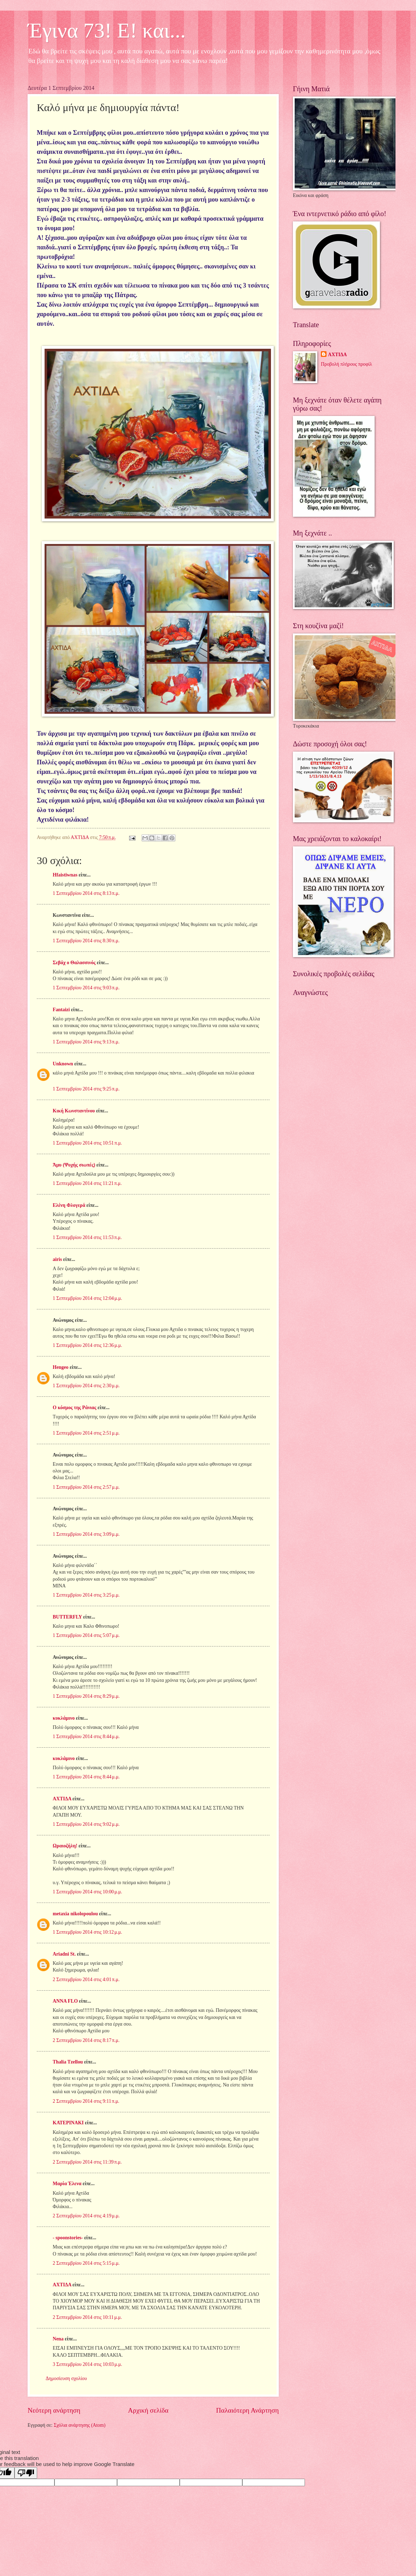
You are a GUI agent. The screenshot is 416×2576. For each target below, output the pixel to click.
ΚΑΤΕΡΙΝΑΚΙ (68, 2122)
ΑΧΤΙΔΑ (62, 1798)
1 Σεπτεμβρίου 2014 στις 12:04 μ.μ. (87, 1298)
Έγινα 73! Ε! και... (107, 30)
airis (57, 1259)
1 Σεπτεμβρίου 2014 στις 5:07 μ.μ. (86, 1635)
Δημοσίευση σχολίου (66, 2378)
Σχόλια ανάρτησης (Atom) (79, 2425)
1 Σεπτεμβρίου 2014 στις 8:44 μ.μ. (86, 1736)
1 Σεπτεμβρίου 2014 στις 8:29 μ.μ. (86, 1696)
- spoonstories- (68, 2237)
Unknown (63, 1063)
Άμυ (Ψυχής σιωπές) (74, 1165)
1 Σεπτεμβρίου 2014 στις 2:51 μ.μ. (86, 1433)
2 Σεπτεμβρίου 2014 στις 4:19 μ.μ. (86, 2215)
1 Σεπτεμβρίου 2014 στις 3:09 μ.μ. (86, 1534)
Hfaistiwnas (65, 875)
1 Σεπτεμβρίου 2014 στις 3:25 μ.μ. (86, 1595)
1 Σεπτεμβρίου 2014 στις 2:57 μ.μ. (86, 1487)
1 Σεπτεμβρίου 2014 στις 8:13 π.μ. (86, 893)
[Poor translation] (26, 2473)
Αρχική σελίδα (148, 2410)
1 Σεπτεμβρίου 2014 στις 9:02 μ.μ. (86, 1824)
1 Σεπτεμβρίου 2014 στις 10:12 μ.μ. (87, 1932)
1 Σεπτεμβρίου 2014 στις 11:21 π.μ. (87, 1183)
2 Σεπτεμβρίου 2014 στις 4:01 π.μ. (86, 1979)
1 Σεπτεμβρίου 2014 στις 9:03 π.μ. (86, 987)
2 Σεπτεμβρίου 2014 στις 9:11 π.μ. (86, 2101)
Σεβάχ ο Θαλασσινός (74, 962)
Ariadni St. (64, 1954)
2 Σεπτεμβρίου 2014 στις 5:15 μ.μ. (86, 2263)
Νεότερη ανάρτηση (54, 2410)
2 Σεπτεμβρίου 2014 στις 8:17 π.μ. (86, 2040)
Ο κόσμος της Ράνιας (74, 1407)
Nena (58, 2338)
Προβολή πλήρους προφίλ (346, 364)
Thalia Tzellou (68, 2062)
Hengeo (60, 1367)
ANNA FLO (65, 2001)
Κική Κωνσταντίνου (74, 1110)
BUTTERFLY (67, 1617)
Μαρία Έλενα (67, 2183)
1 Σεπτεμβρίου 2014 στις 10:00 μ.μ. (87, 1891)
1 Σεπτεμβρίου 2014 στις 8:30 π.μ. (86, 940)
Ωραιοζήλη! (65, 1845)
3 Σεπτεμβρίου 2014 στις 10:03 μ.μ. (87, 2364)
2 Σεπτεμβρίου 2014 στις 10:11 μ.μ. (87, 2317)
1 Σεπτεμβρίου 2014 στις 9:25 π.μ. (86, 1089)
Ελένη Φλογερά (69, 1205)
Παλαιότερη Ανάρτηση (247, 2410)
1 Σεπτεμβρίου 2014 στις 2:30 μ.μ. (86, 1385)
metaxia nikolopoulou (75, 1913)
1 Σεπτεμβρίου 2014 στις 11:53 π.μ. (87, 1237)
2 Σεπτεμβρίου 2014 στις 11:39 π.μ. (87, 2162)
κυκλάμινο (64, 1718)
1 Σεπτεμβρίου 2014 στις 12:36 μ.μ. (87, 1345)
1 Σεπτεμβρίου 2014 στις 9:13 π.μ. (86, 1041)
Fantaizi (61, 1009)
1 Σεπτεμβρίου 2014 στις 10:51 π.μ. (87, 1143)
